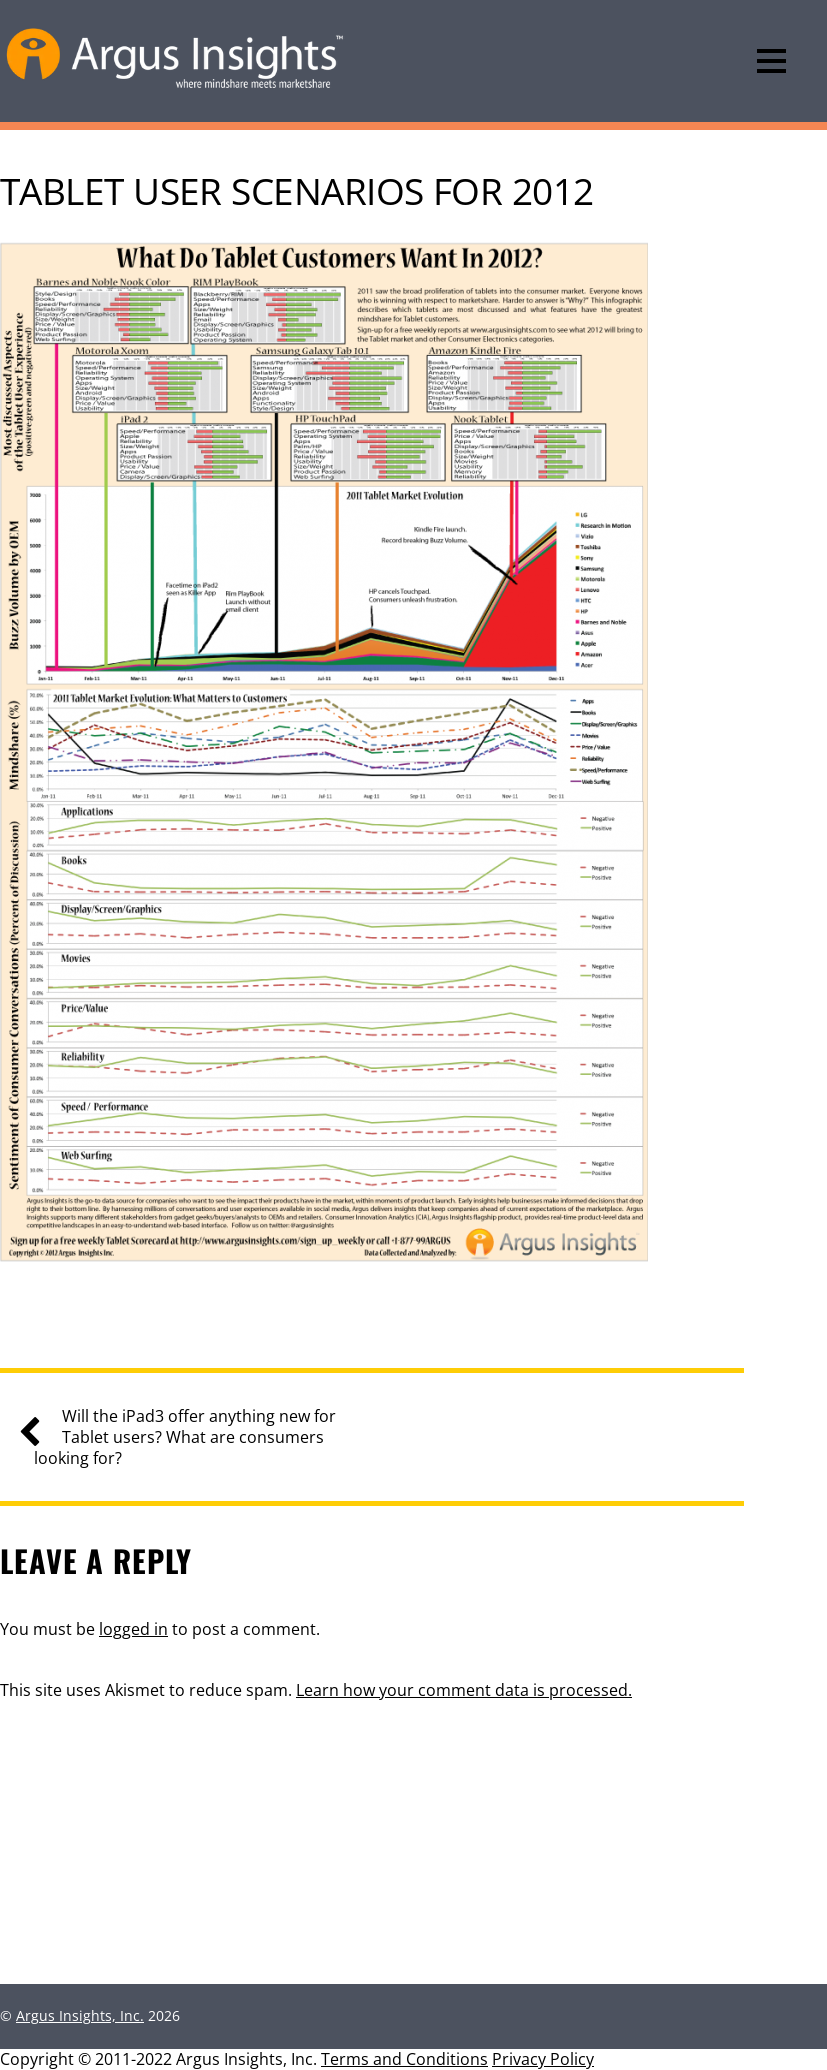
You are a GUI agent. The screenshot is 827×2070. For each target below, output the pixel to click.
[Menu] (771, 61)
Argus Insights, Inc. (80, 2015)
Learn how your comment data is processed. (464, 1690)
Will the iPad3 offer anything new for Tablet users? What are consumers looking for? (185, 1437)
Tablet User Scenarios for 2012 (296, 191)
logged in (133, 1629)
